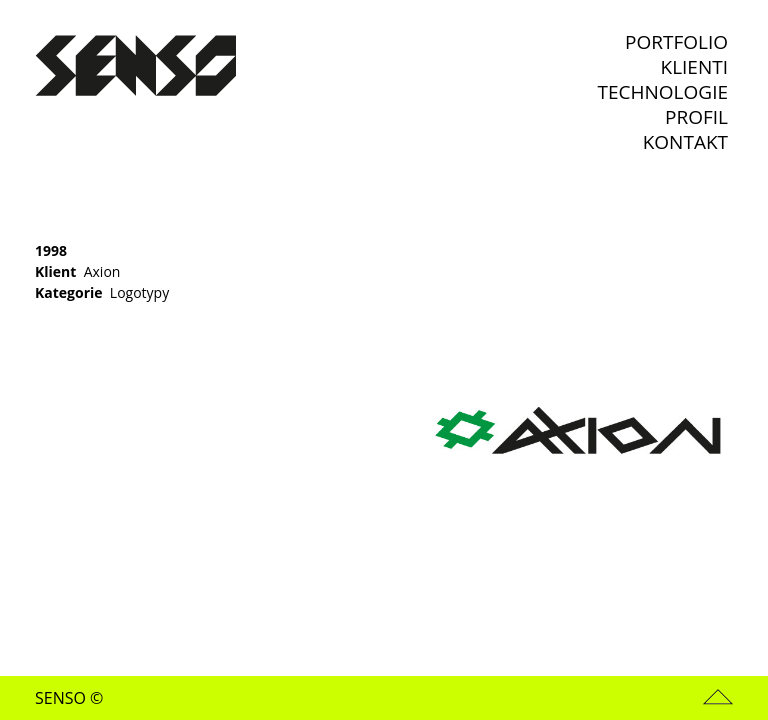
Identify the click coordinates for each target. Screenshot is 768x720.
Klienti (695, 67)
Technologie (663, 92)
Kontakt (685, 142)
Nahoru (718, 697)
